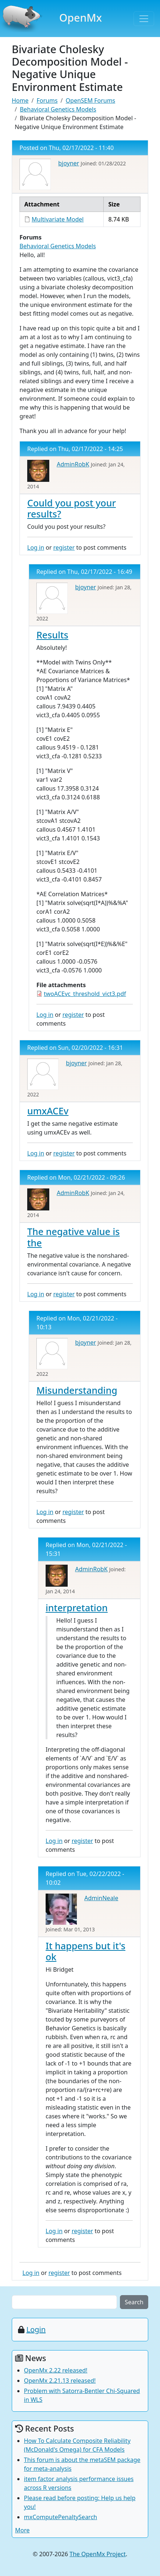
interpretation (77, 1607)
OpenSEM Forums (90, 100)
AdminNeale (101, 1898)
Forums (46, 100)
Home (20, 100)
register (64, 547)
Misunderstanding (76, 1390)
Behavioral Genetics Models (58, 109)
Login (36, 2329)
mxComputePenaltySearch (60, 2517)
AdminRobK (73, 464)
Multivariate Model (57, 219)
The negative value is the (73, 1237)
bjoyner (68, 163)
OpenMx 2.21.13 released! (60, 2381)
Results (52, 635)
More (22, 2530)
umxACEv (47, 1110)
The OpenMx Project (98, 2554)
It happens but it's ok (85, 1951)
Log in (35, 547)
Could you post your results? (71, 508)
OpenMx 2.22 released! (56, 2370)
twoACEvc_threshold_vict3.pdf (85, 994)
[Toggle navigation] (144, 18)
